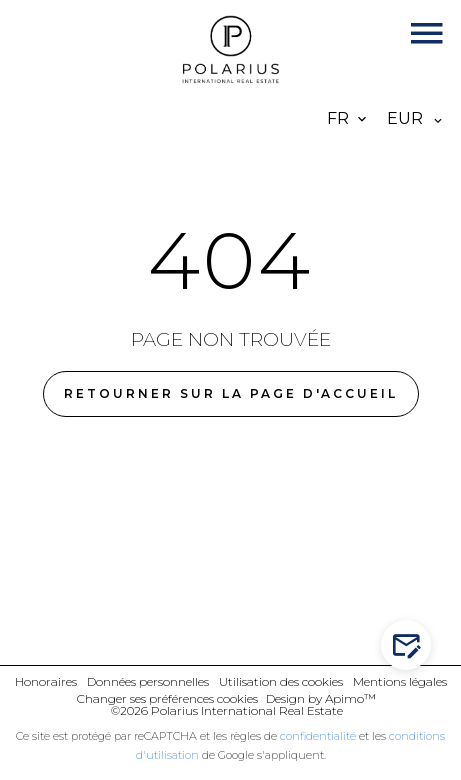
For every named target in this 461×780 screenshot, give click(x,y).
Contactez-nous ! (410, 645)
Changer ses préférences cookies (167, 698)
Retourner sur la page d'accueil (231, 393)
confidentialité (318, 736)
